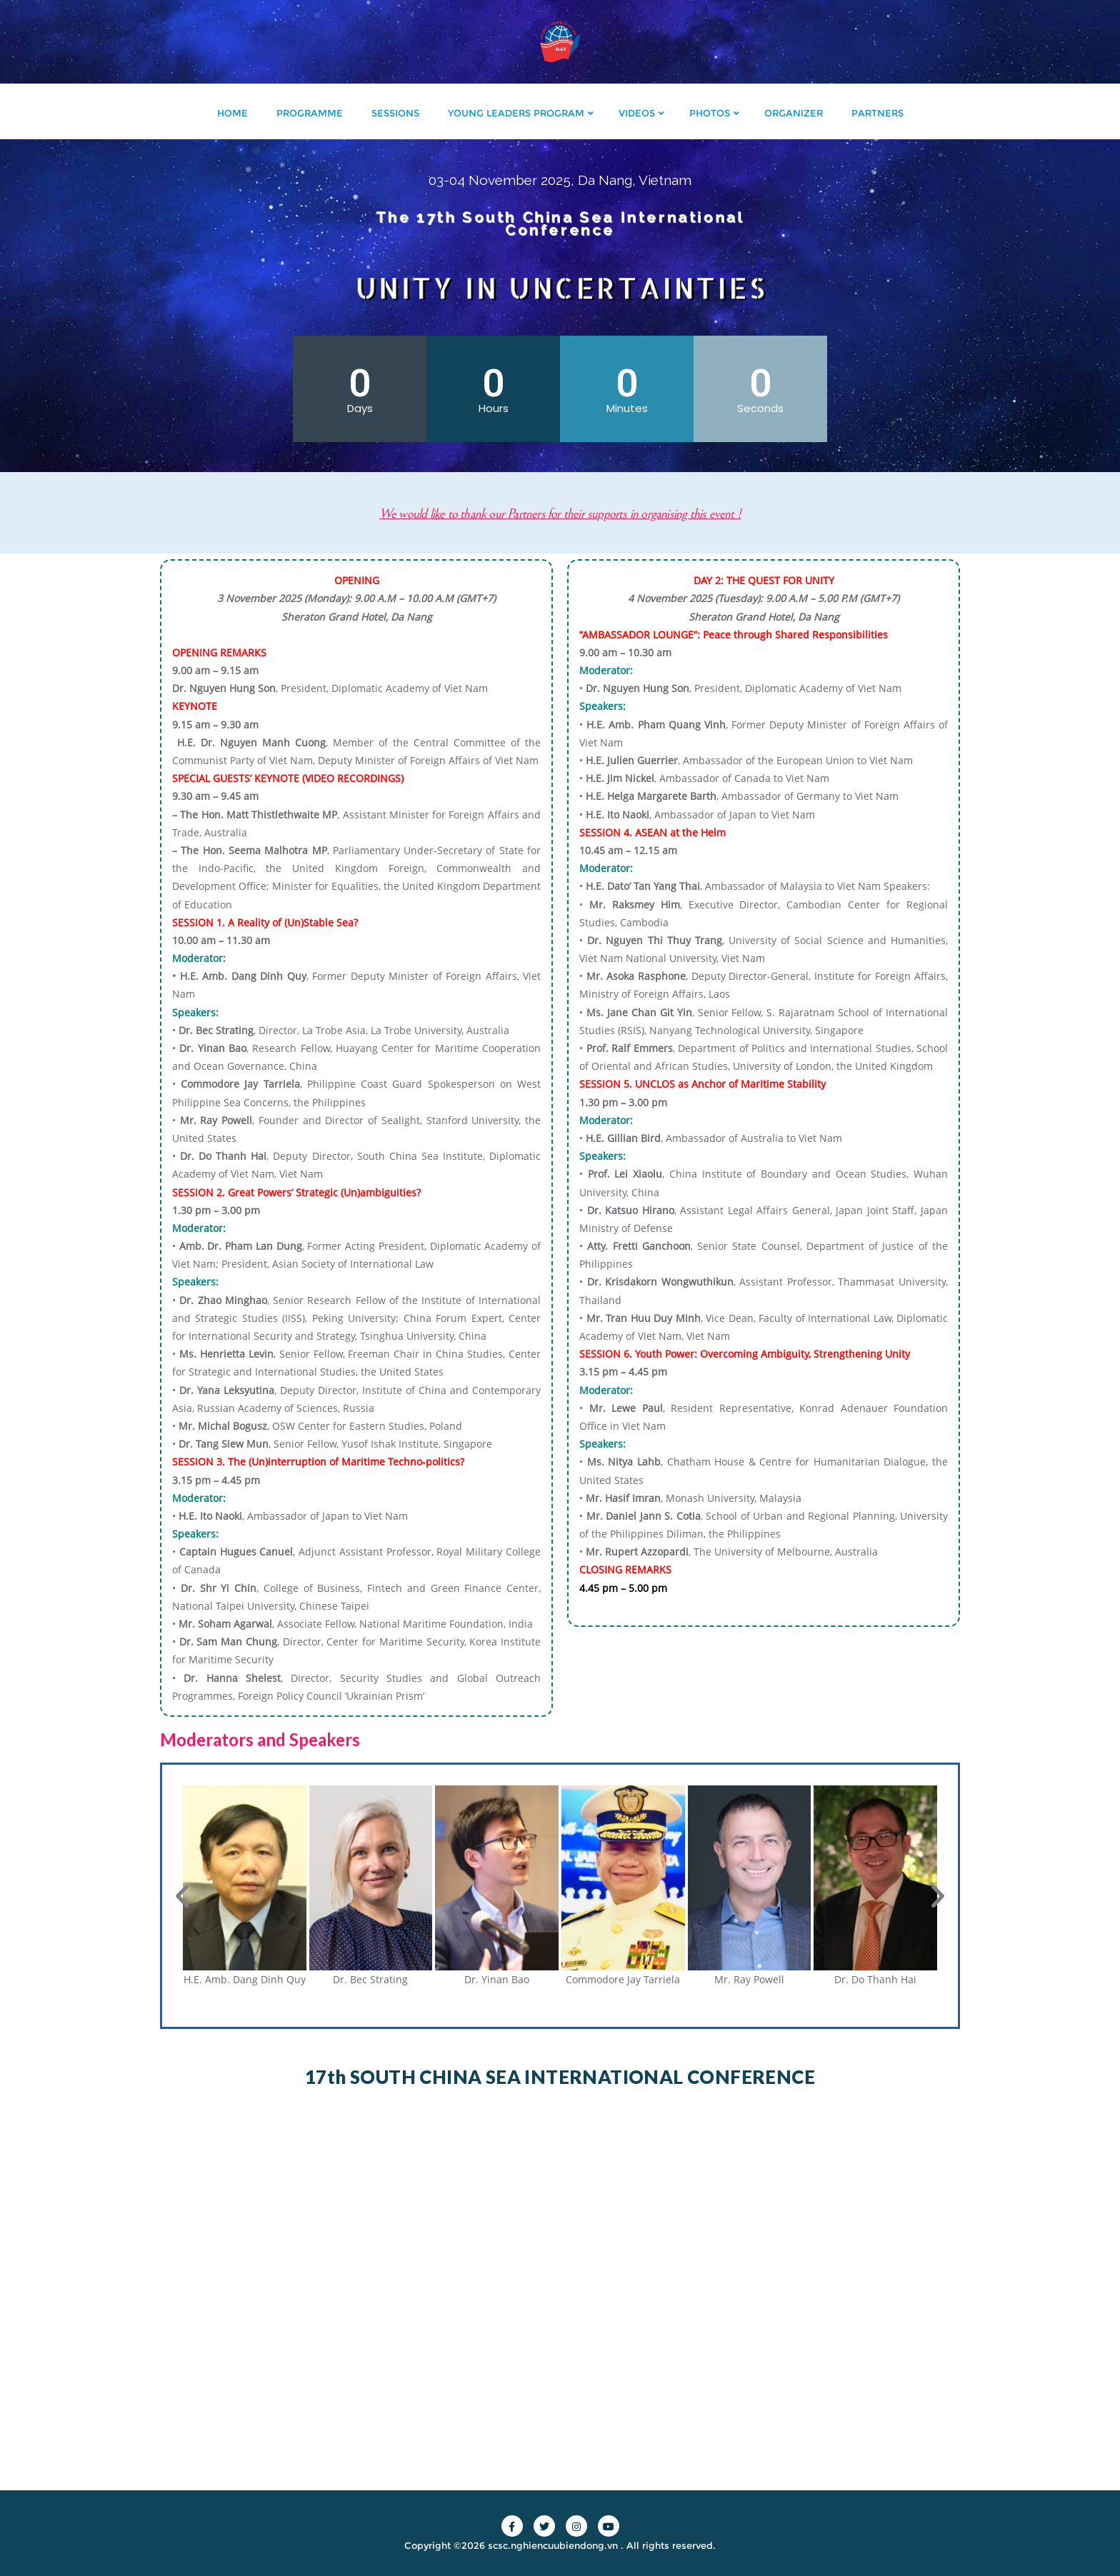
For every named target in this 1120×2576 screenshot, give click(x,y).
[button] (182, 1896)
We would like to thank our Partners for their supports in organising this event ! (609, 513)
